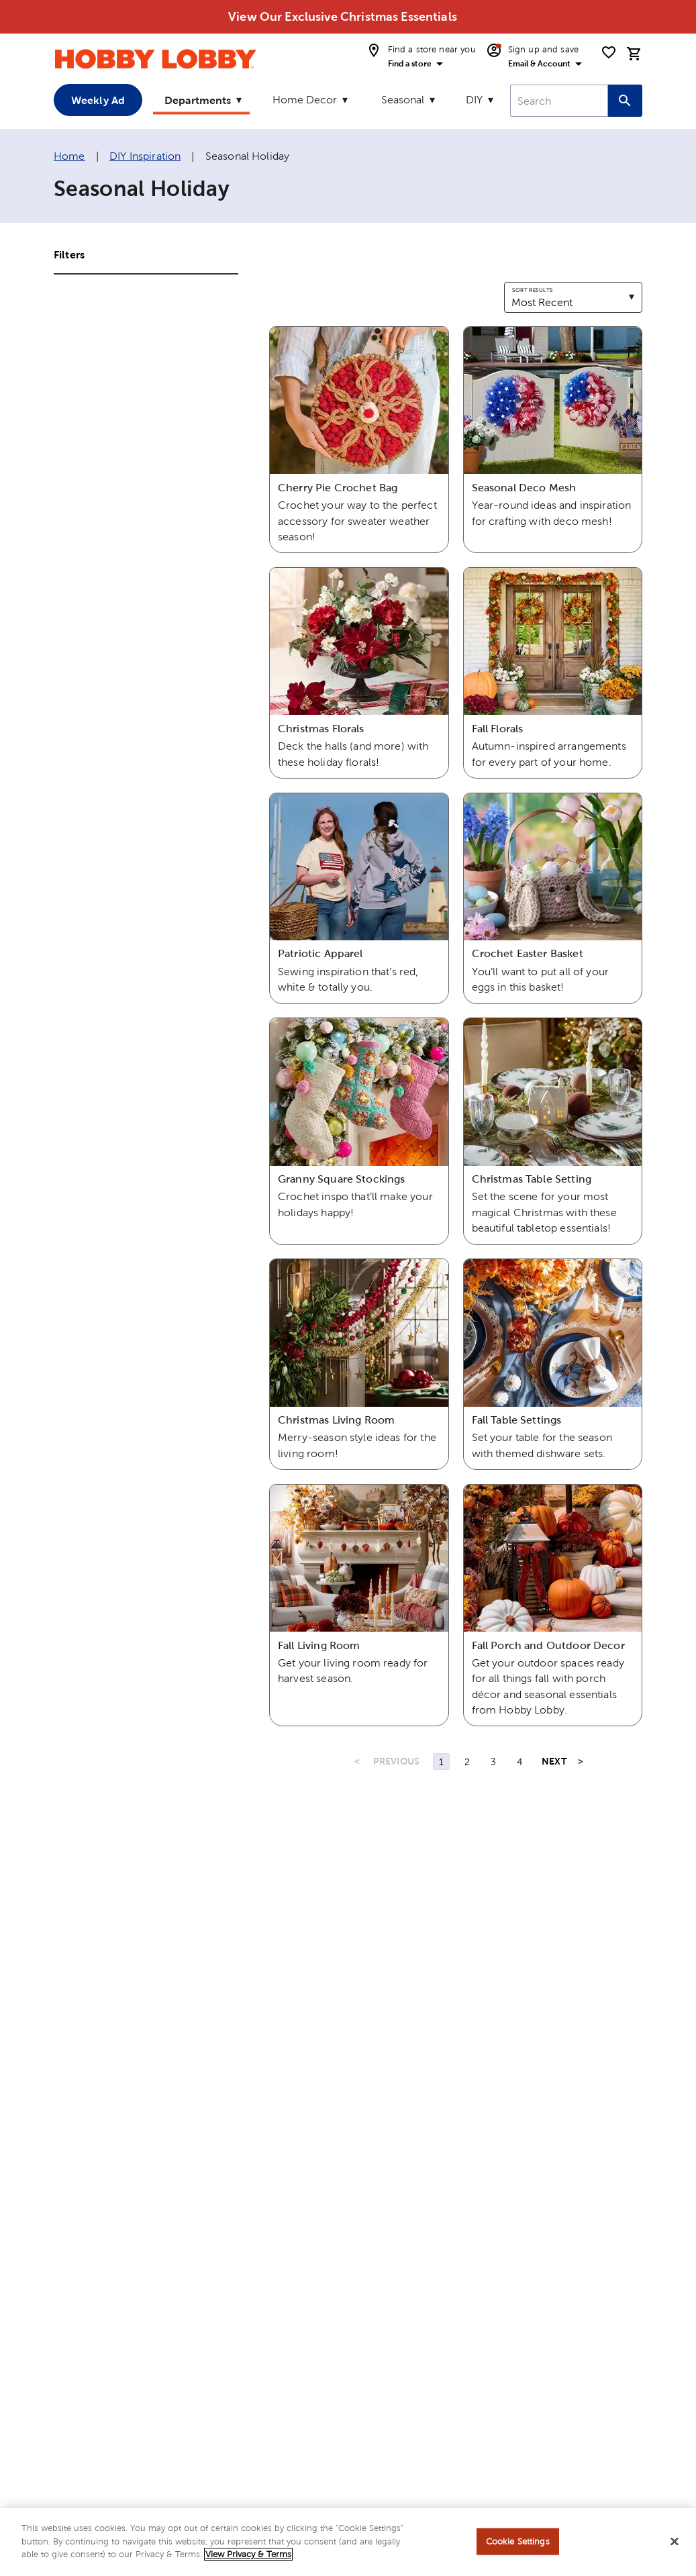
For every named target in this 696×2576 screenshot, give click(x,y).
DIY (474, 99)
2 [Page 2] (467, 1761)
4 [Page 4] (519, 1761)
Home (69, 156)
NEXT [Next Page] (554, 1761)
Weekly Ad (98, 100)
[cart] (634, 54)
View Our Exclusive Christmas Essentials (342, 16)
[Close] (674, 2548)
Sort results (532, 290)
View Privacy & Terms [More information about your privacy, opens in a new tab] (248, 2561)
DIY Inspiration (145, 156)
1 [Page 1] (441, 1761)
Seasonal (402, 99)
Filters (69, 254)
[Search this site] (625, 101)
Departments (197, 100)
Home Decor (304, 99)
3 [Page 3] (493, 1761)
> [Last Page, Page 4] (580, 1761)
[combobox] (559, 101)
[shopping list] (608, 52)
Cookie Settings (518, 2547)
